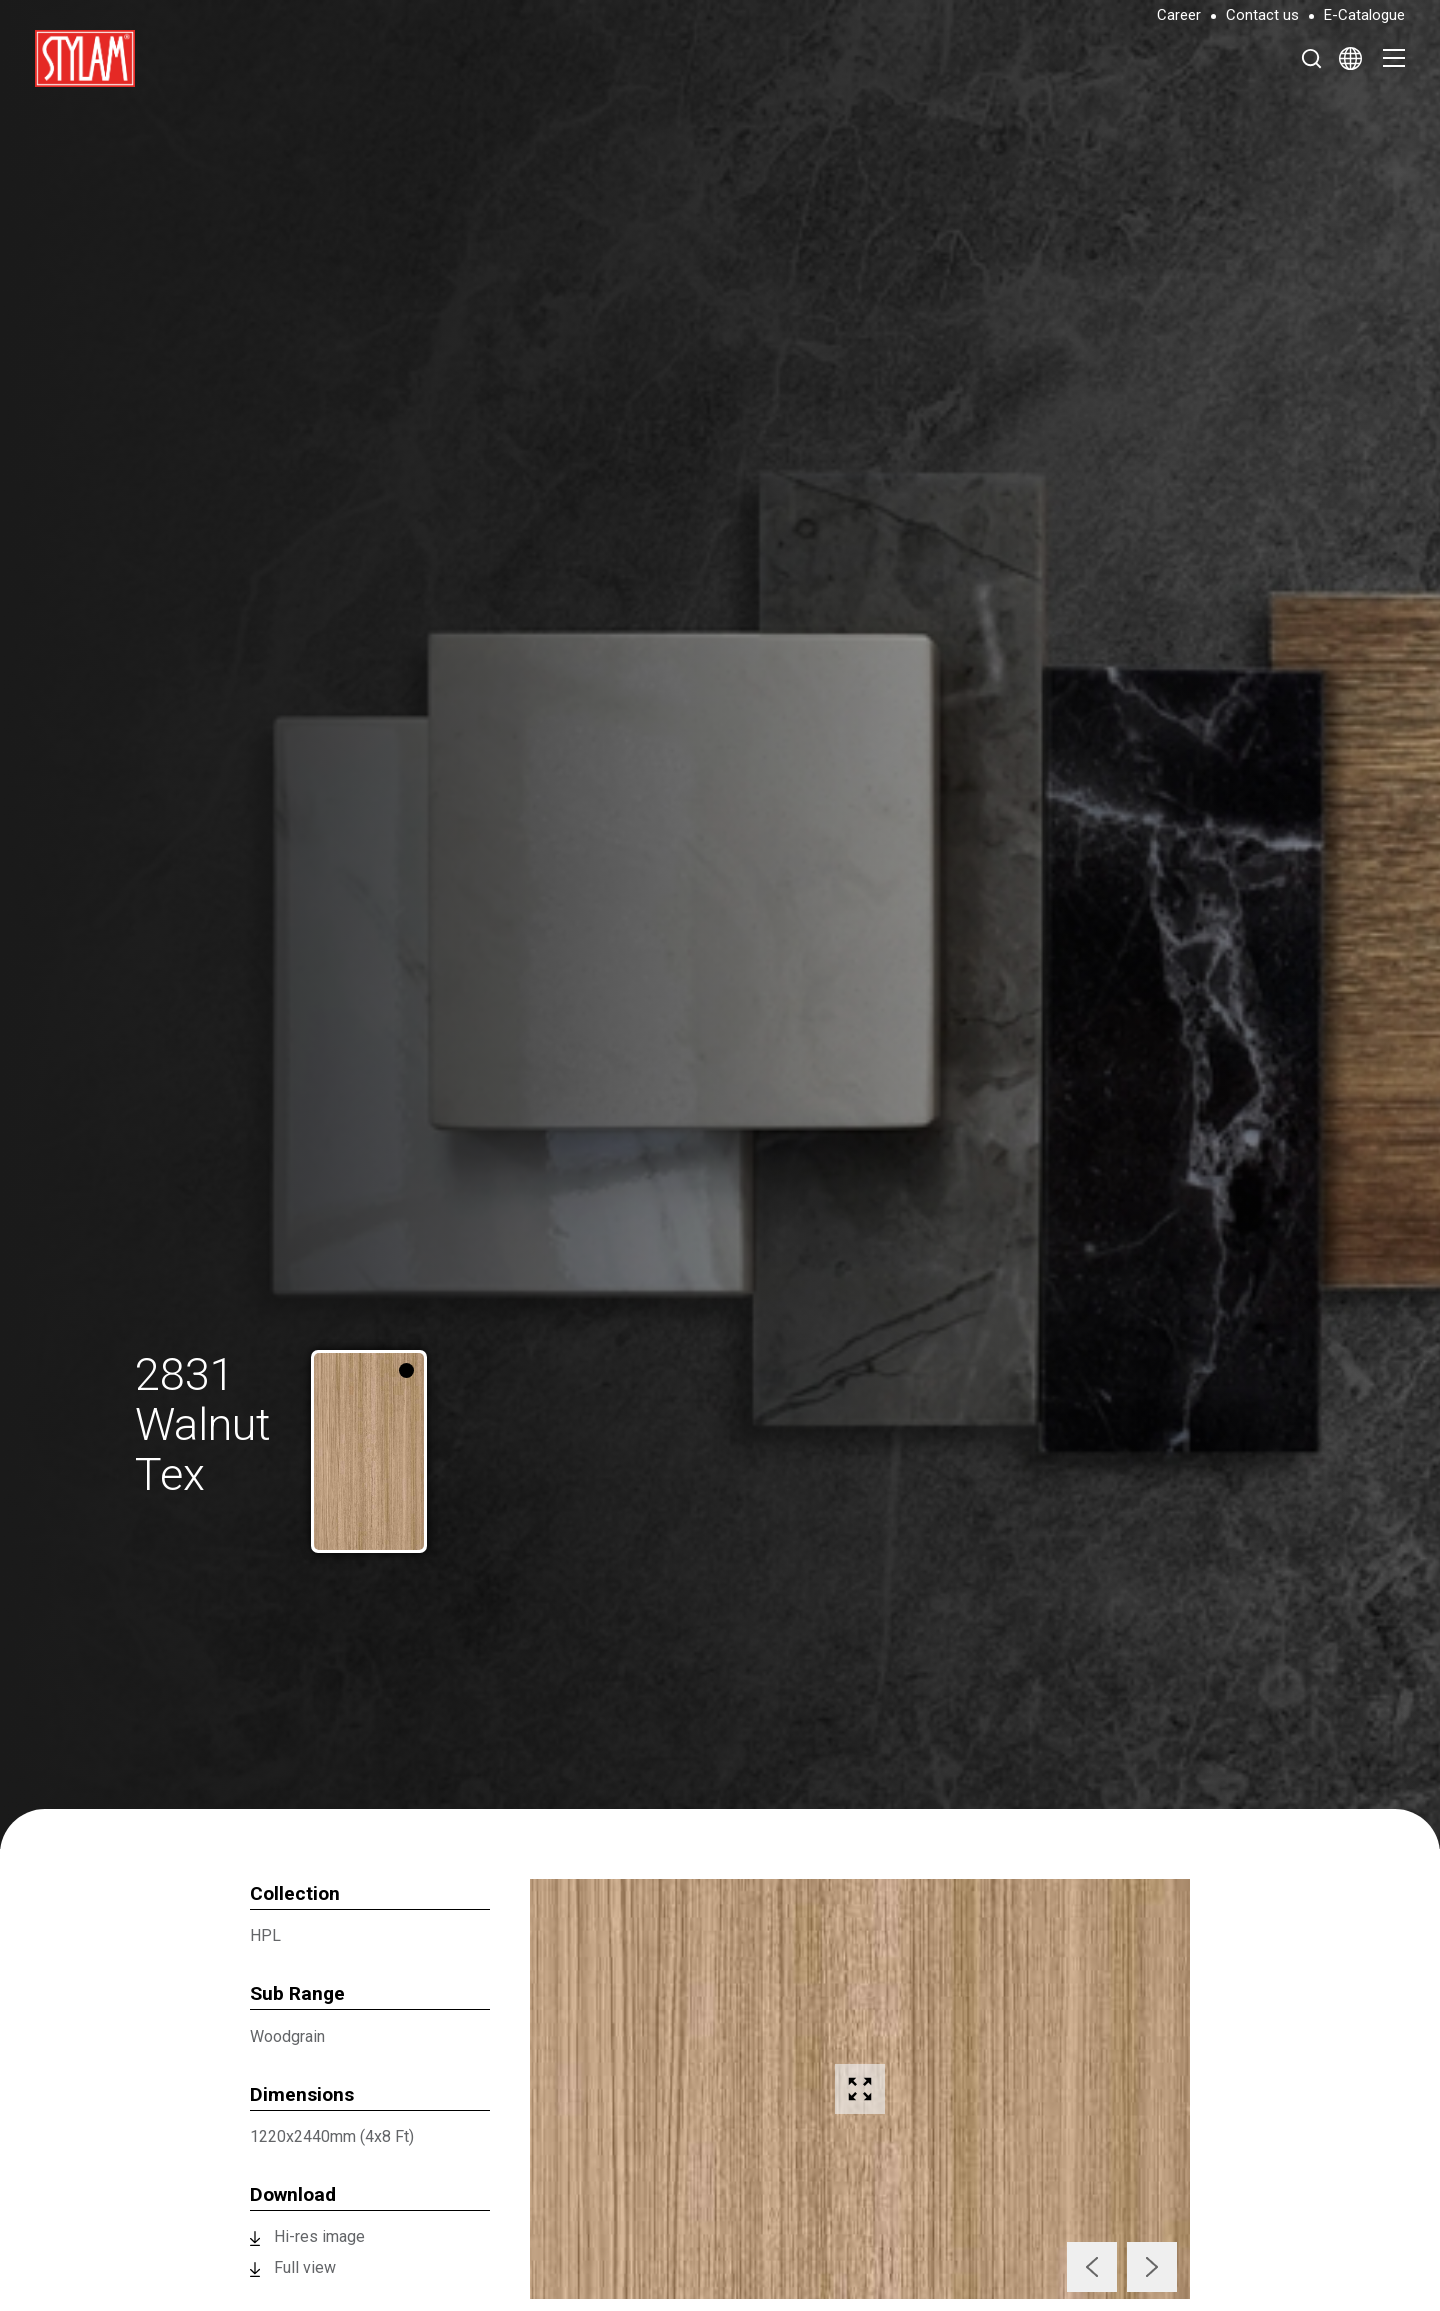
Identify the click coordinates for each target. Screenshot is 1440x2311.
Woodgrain (287, 2036)
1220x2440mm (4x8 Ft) (332, 2136)
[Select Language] (1350, 58)
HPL (265, 1935)
